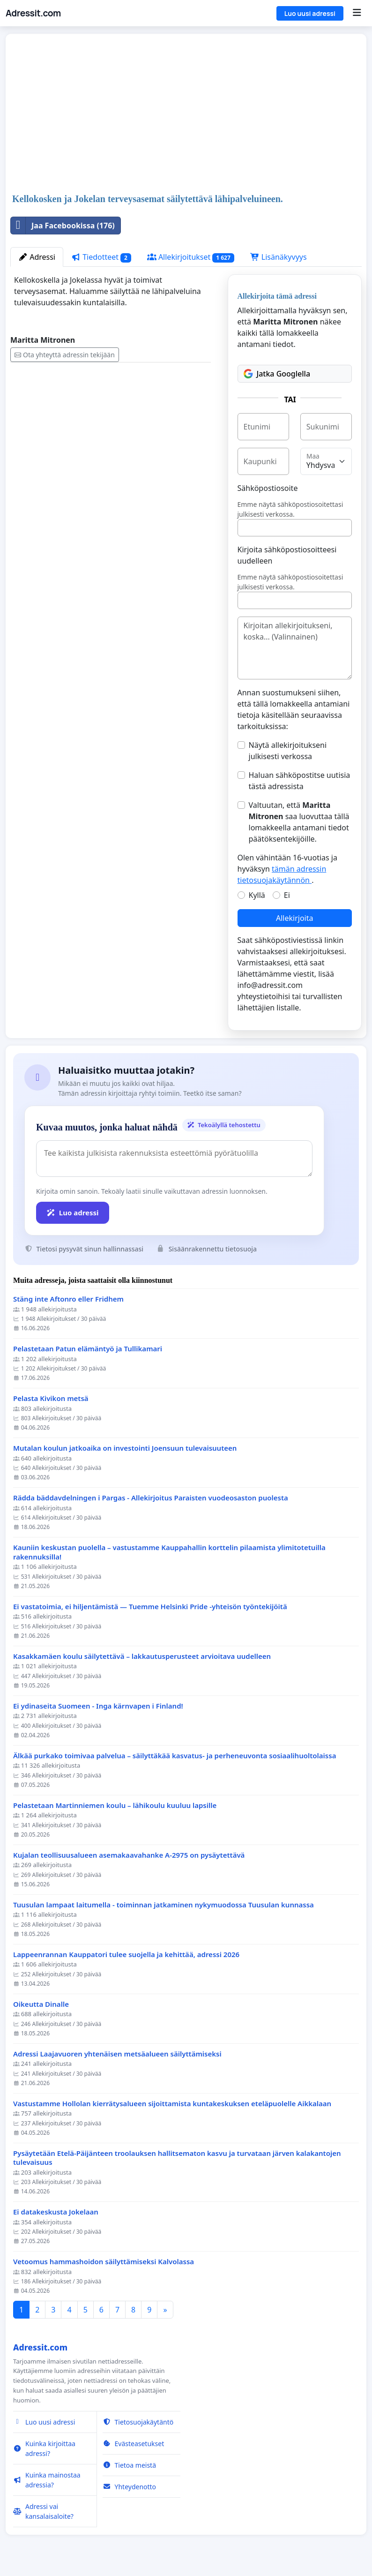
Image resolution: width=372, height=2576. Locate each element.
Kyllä (257, 895)
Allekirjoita (294, 918)
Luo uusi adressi (309, 13)
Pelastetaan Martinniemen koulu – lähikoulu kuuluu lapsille (114, 1805)
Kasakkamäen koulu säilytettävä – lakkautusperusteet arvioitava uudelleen (142, 1656)
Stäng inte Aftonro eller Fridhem (69, 1299)
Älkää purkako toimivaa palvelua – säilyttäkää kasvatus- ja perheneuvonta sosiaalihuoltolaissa (174, 1755)
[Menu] (356, 13)
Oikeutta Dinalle (41, 2004)
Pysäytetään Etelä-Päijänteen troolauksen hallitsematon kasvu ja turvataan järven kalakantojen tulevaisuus (177, 2158)
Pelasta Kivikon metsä (51, 1398)
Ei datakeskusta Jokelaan (55, 2211)
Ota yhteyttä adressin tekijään (65, 354)
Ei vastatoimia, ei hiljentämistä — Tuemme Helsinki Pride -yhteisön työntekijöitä (150, 1606)
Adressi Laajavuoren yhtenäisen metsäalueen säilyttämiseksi (117, 2053)
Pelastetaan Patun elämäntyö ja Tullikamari (87, 1348)
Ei (287, 895)
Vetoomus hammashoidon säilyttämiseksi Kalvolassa (103, 2261)
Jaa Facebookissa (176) (63, 225)
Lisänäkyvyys (278, 257)
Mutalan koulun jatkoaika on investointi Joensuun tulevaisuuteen (125, 1448)
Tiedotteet (101, 257)
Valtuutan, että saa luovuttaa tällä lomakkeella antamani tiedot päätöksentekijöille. (299, 822)
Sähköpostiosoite (268, 488)
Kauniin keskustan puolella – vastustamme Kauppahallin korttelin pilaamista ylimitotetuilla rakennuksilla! (169, 1552)
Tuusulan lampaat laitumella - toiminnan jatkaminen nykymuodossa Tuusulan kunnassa (163, 1904)
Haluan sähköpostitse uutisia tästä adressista (299, 780)
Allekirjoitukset (190, 257)
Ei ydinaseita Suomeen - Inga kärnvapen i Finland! (98, 1706)
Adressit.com (33, 13)
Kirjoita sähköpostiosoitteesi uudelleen (287, 555)
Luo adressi (72, 1212)
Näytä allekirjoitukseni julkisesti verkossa (288, 750)
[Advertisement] (186, 114)
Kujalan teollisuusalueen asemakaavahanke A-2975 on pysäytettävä (129, 1855)
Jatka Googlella (277, 374)
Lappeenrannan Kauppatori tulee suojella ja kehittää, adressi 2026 (126, 1954)
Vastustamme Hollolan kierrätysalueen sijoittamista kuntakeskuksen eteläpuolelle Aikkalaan (172, 2103)
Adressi (36, 257)
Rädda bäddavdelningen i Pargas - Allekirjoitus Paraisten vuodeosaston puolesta (150, 1497)
